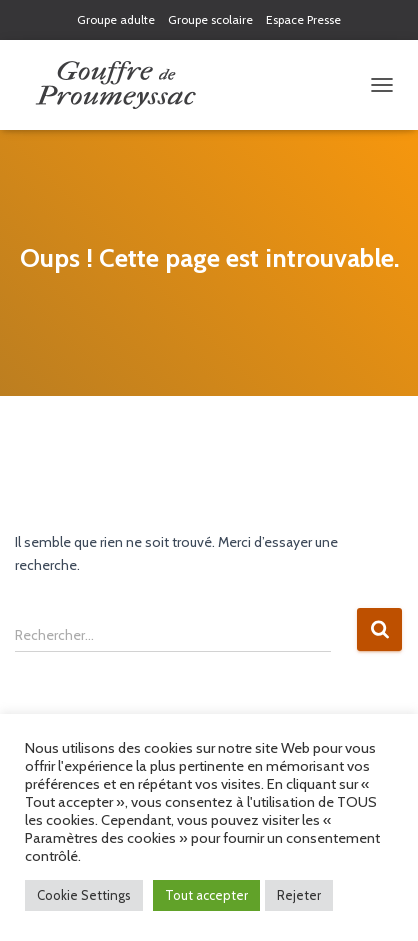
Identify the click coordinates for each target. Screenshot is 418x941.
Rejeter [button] (299, 895)
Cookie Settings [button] (84, 895)
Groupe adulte (116, 19)
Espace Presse (303, 19)
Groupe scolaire (210, 19)
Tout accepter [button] (206, 895)
